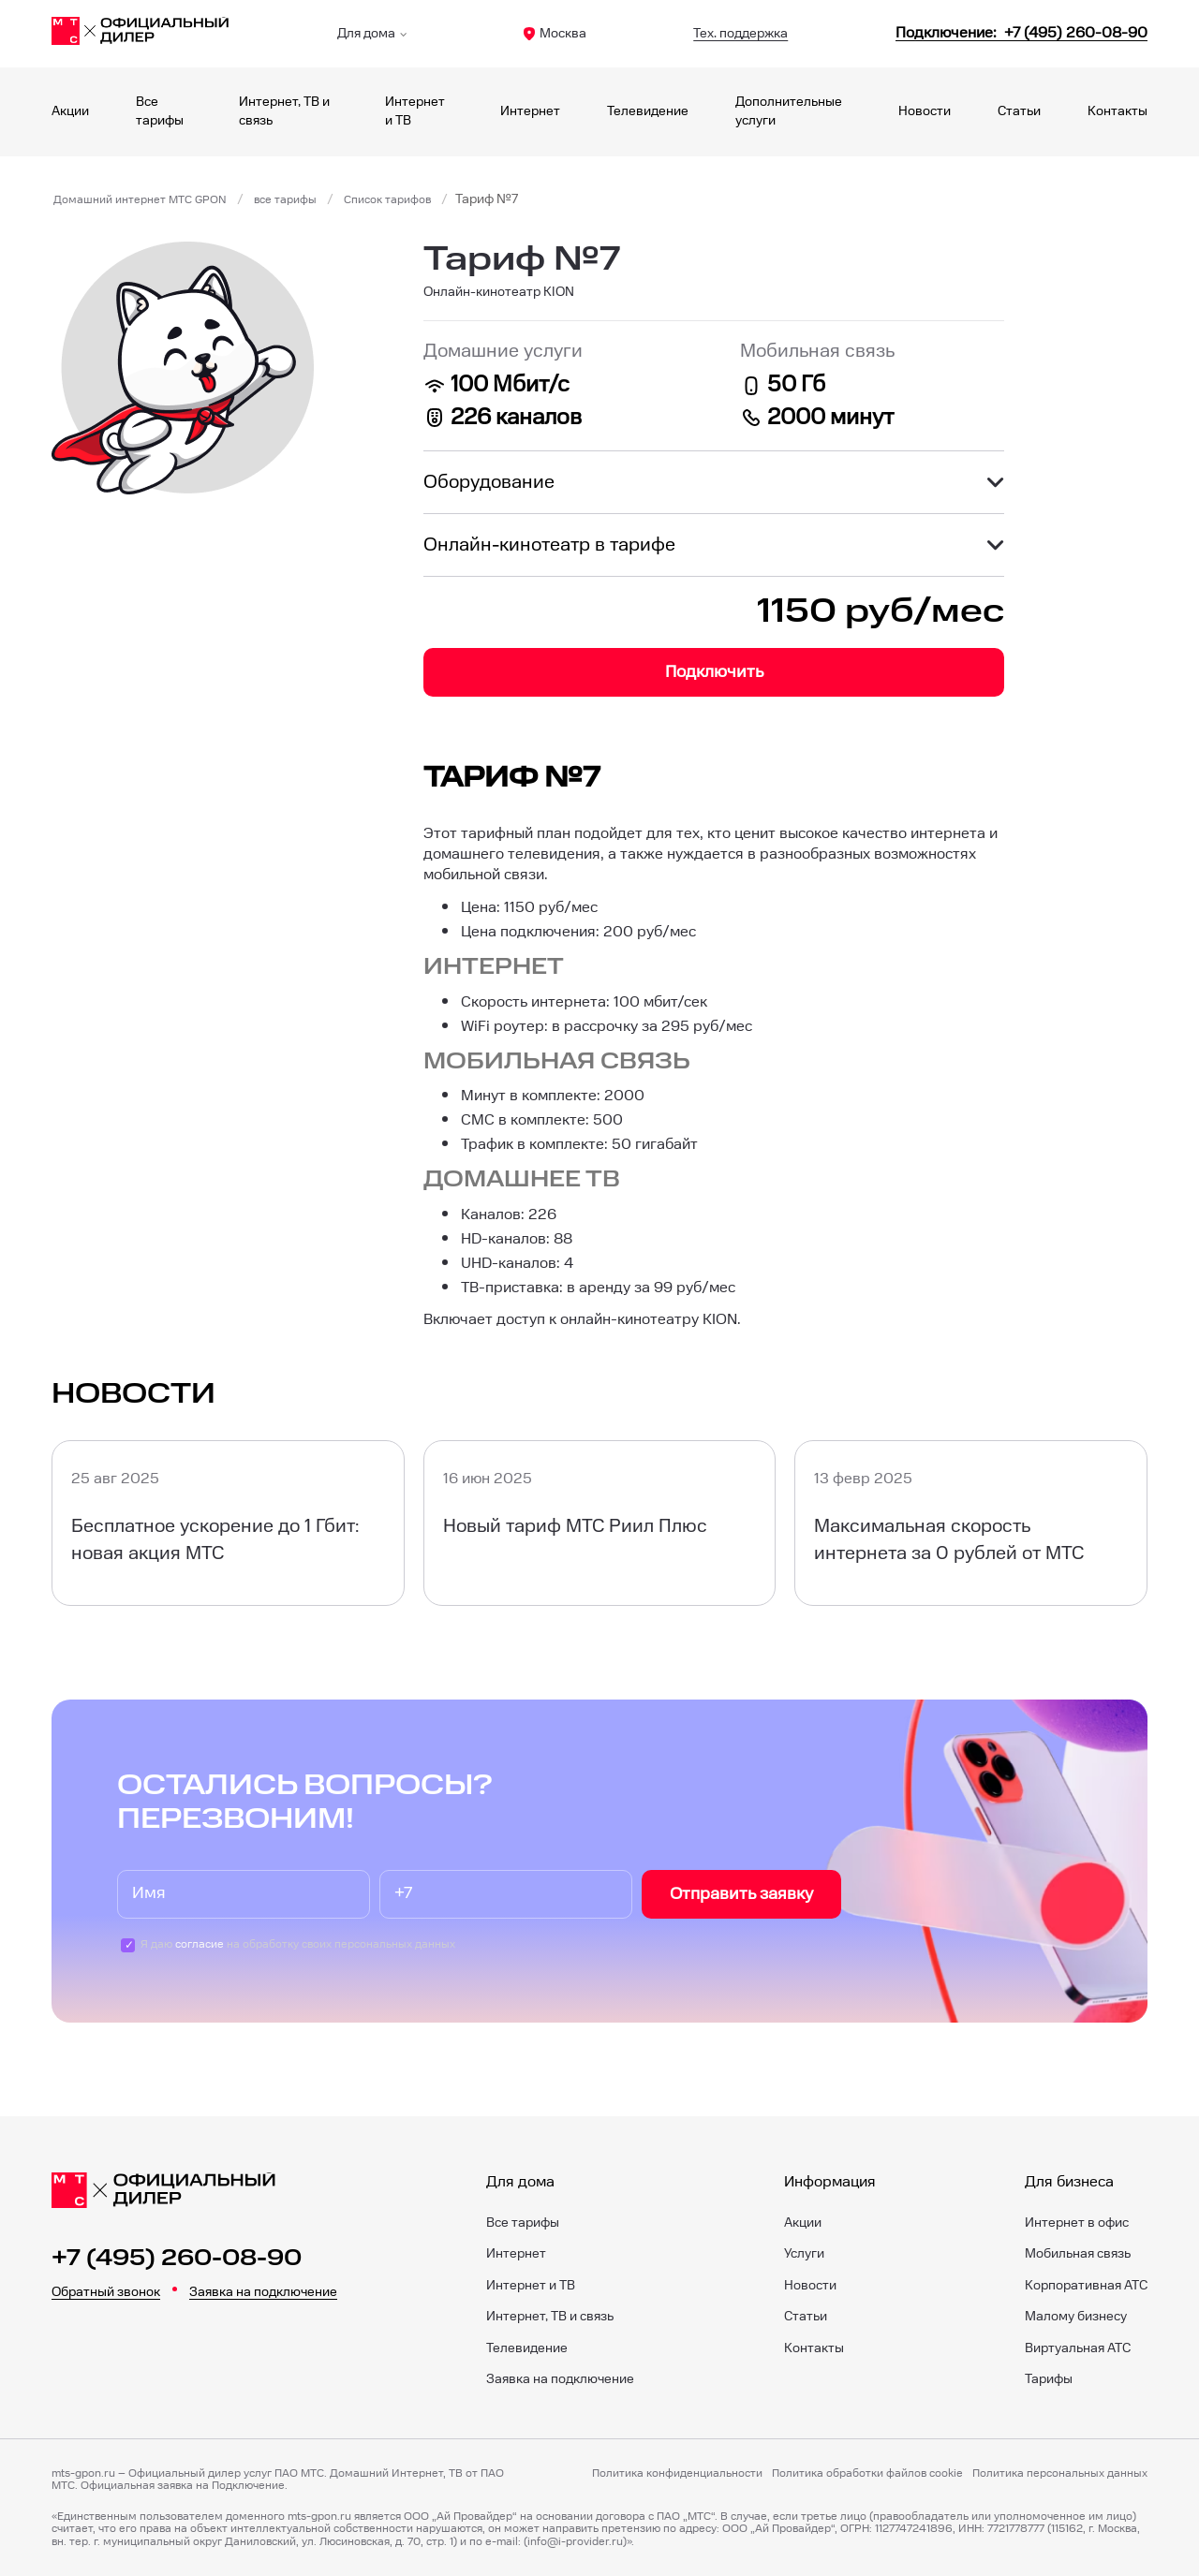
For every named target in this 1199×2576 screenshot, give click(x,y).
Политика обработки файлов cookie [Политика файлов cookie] (867, 2473)
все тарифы (313, 199)
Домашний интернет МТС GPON (151, 199)
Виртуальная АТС (1078, 2348)
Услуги (804, 2253)
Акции (70, 111)
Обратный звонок (106, 2292)
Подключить (714, 672)
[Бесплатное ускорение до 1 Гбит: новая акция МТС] (228, 1523)
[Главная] (140, 34)
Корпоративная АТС (1086, 2285)
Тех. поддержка (740, 33)
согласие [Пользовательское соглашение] (199, 1944)
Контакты (1117, 111)
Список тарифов (427, 199)
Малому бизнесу (1076, 2316)
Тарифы (1049, 2379)
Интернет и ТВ (530, 2285)
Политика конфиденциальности (677, 2473)
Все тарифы (522, 2222)
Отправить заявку (741, 1894)
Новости (924, 111)
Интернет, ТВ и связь (550, 2316)
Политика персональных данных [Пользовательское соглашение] (1059, 2473)
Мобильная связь (1078, 2253)
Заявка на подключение (263, 2292)
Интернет (530, 111)
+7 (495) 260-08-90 (177, 2258)
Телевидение (647, 111)
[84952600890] (1021, 33)
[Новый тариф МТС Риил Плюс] (600, 1523)
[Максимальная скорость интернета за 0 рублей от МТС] (970, 1523)
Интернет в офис (1077, 2222)
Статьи (1019, 111)
